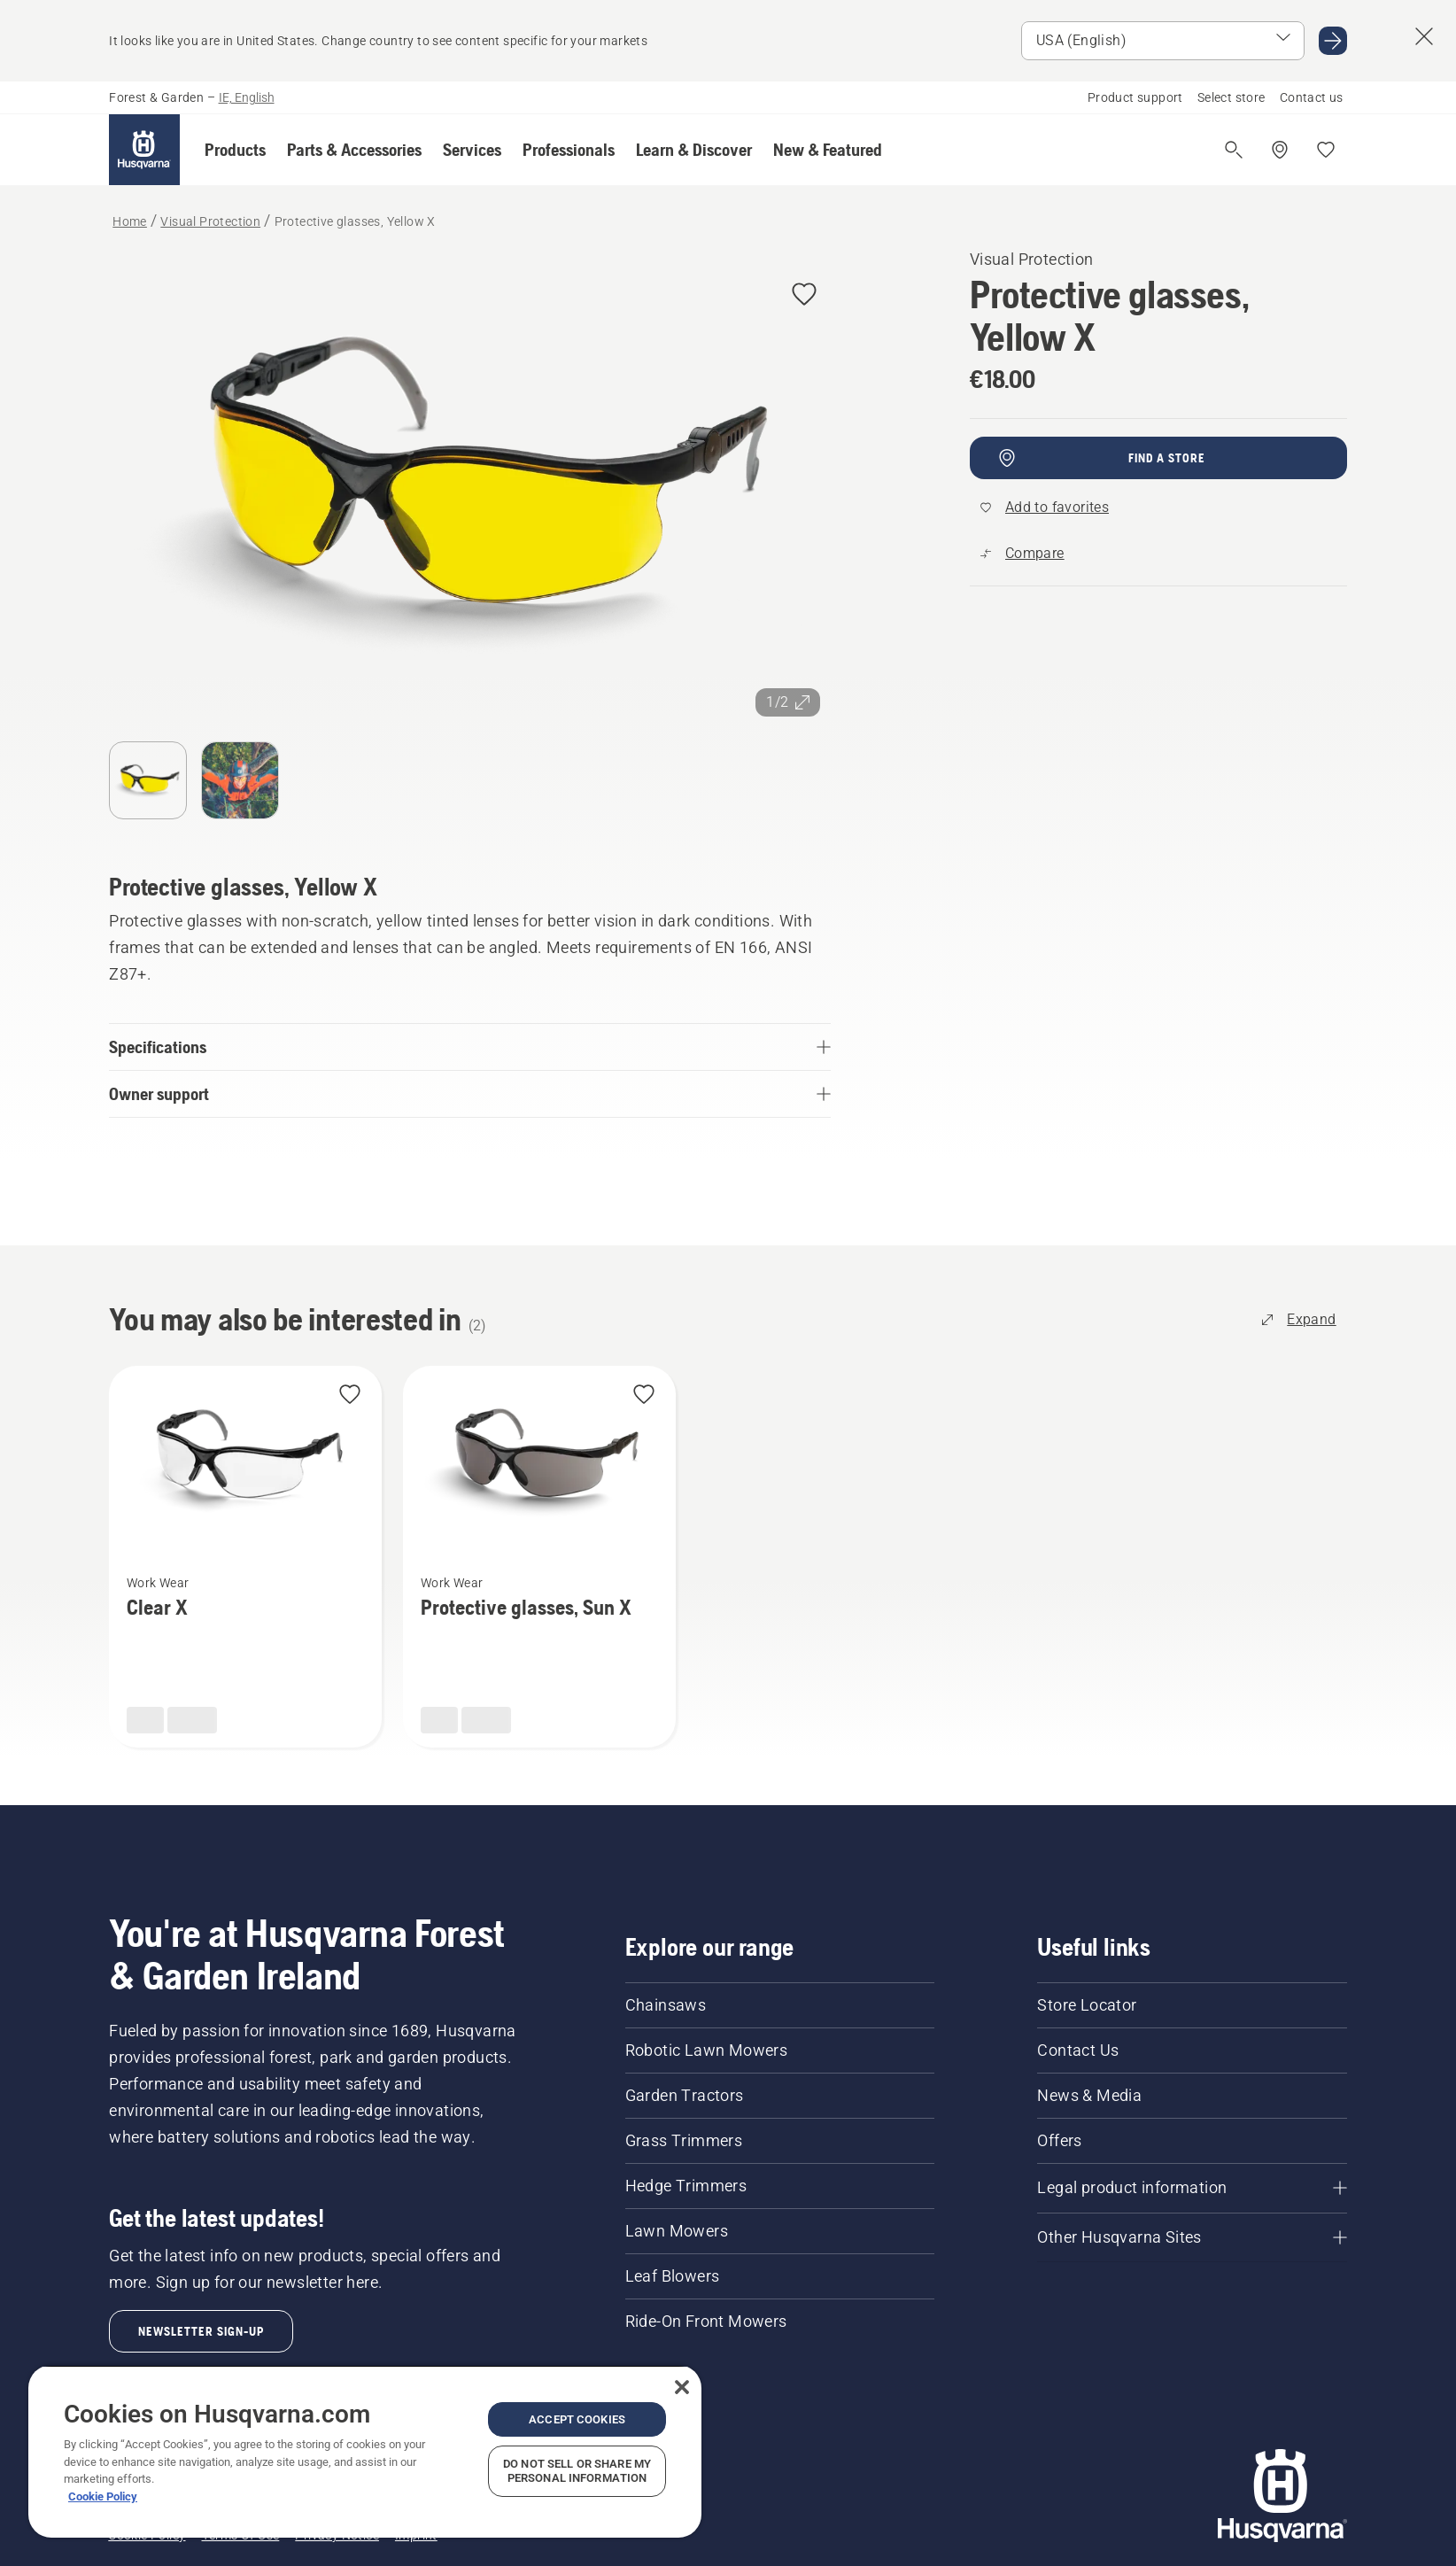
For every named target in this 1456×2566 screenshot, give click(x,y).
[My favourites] (1326, 149)
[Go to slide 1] (148, 780)
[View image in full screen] (470, 486)
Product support (1135, 97)
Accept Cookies (577, 2419)
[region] (364, 2451)
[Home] (144, 149)
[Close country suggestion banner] (1424, 36)
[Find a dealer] (1280, 149)
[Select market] (1163, 40)
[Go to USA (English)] (1333, 41)
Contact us (1312, 97)
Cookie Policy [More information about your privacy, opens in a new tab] (102, 2496)
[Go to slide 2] (240, 780)
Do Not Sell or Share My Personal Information (577, 2471)
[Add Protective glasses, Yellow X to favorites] (804, 295)
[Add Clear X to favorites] (350, 1395)
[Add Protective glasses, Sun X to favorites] (644, 1395)
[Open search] (1233, 149)
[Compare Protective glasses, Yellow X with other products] (1022, 553)
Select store (1231, 97)
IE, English (247, 97)
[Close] (682, 2387)
